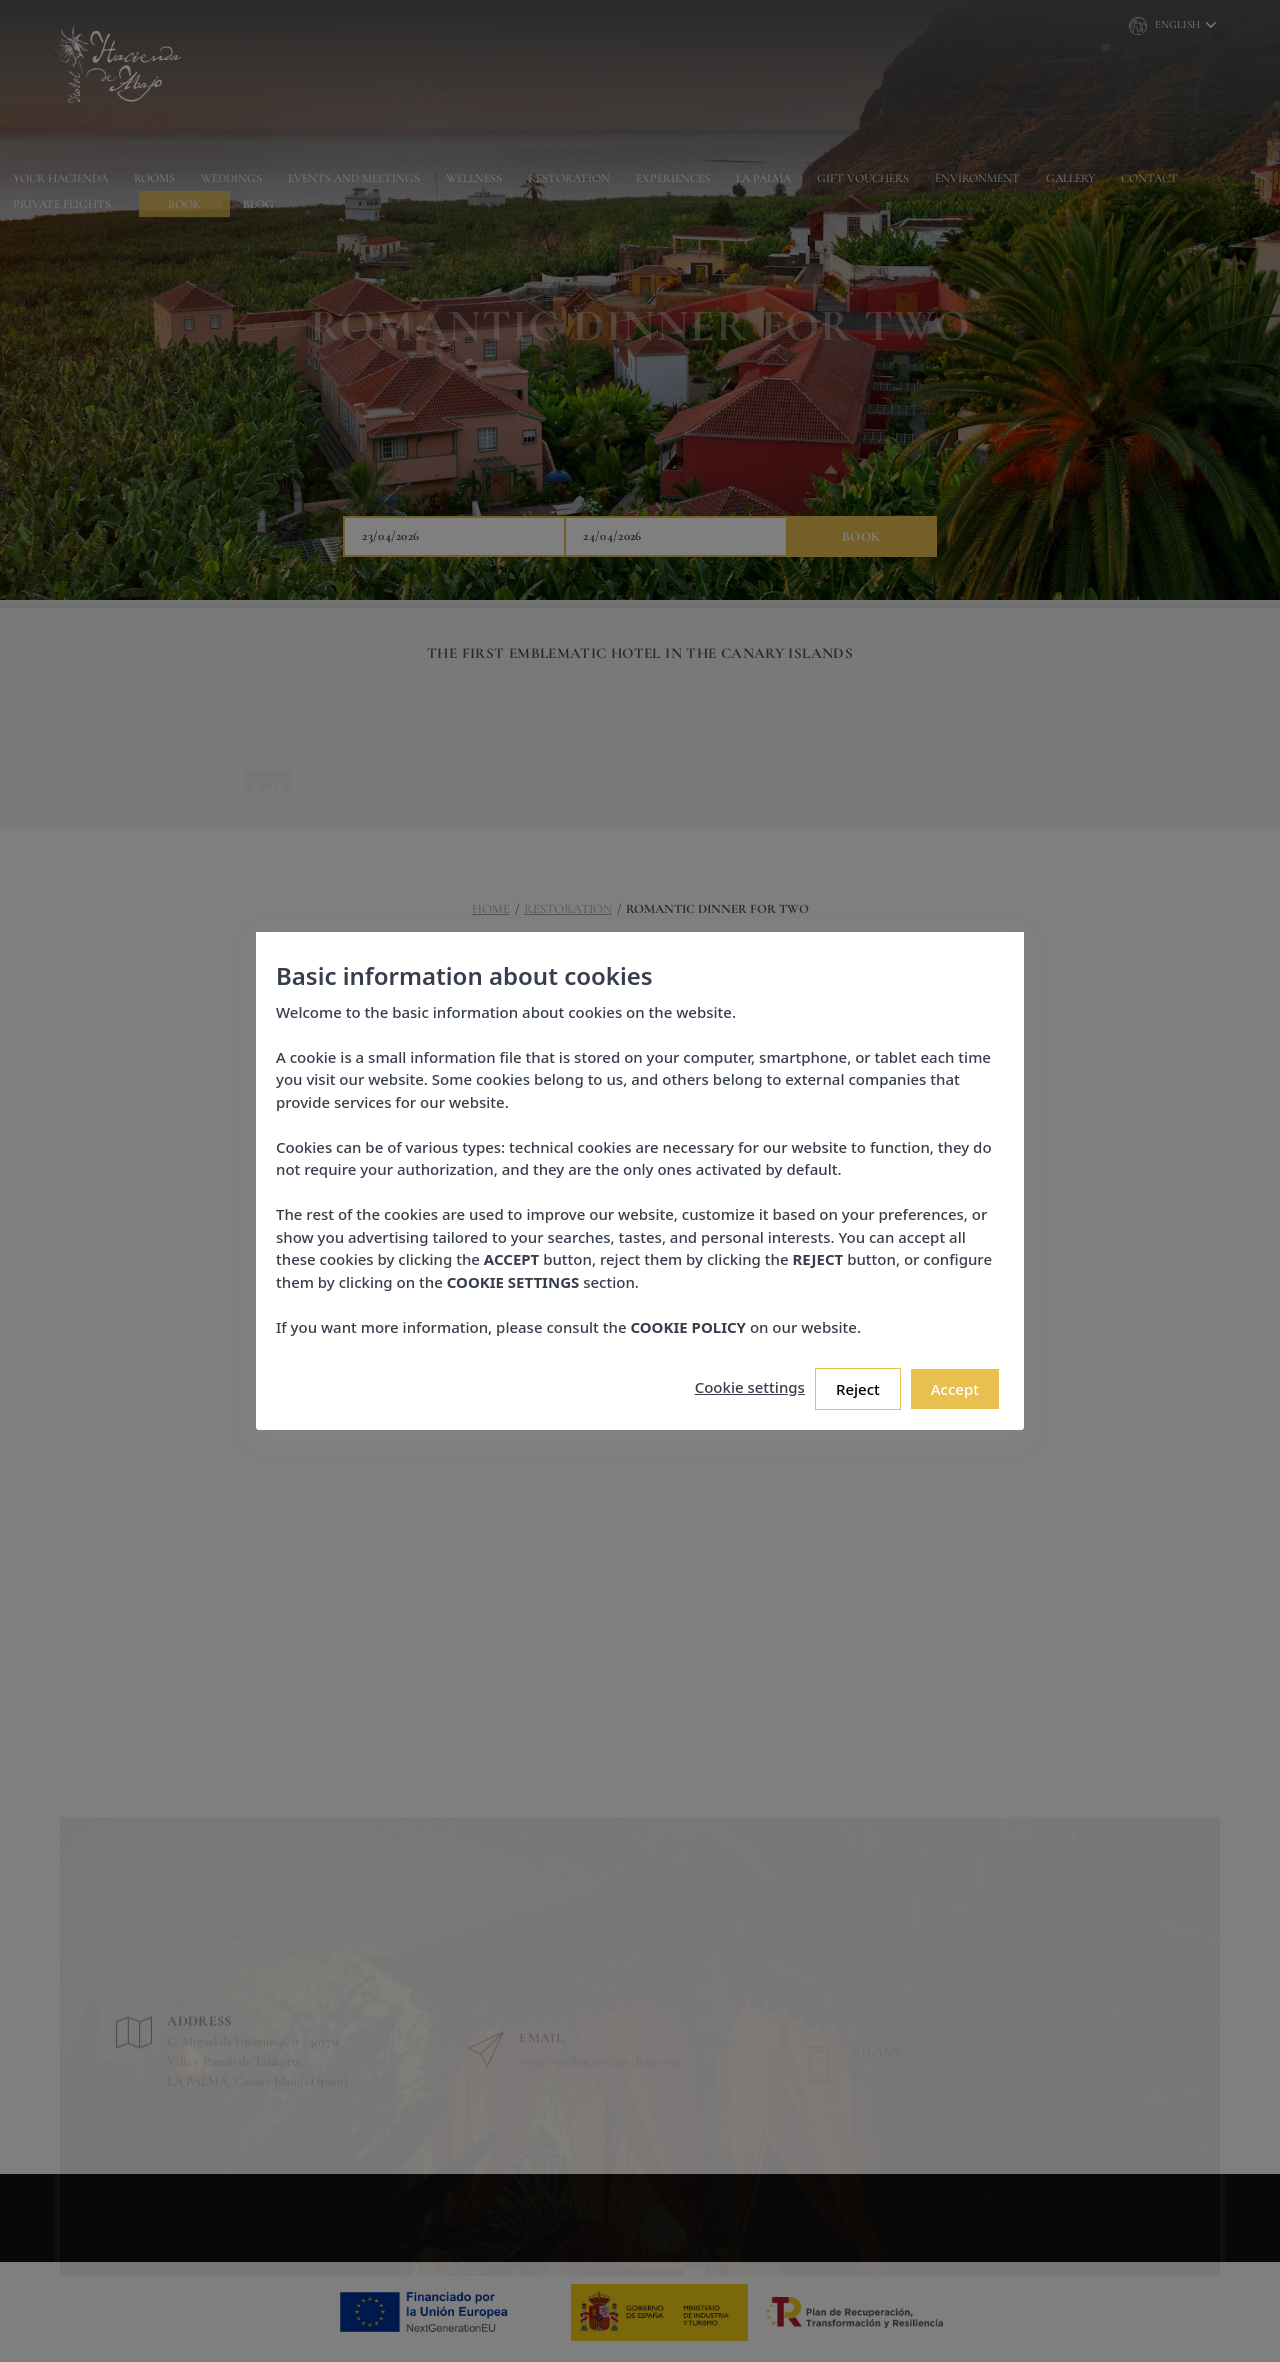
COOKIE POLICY (686, 1320)
